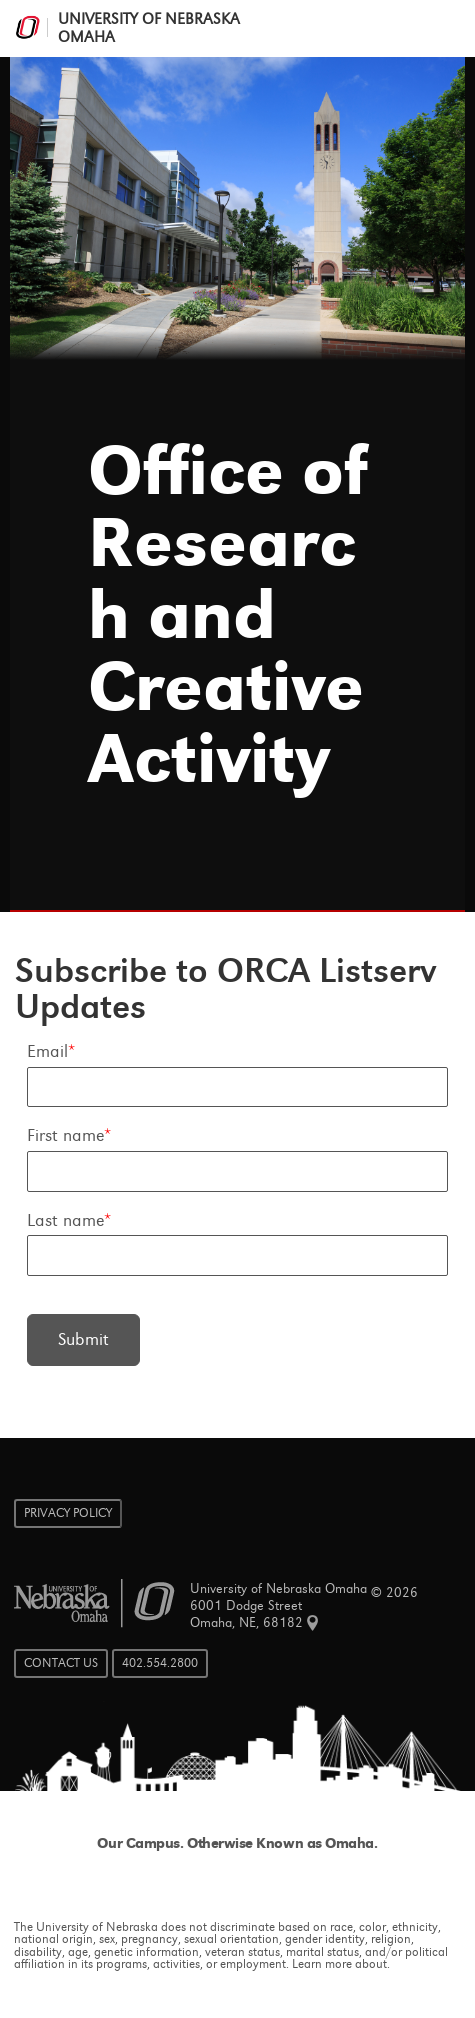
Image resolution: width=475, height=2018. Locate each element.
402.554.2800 (160, 1662)
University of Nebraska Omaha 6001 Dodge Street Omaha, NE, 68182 (278, 1606)
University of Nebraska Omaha (149, 27)
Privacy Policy (68, 1512)
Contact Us (61, 1662)
